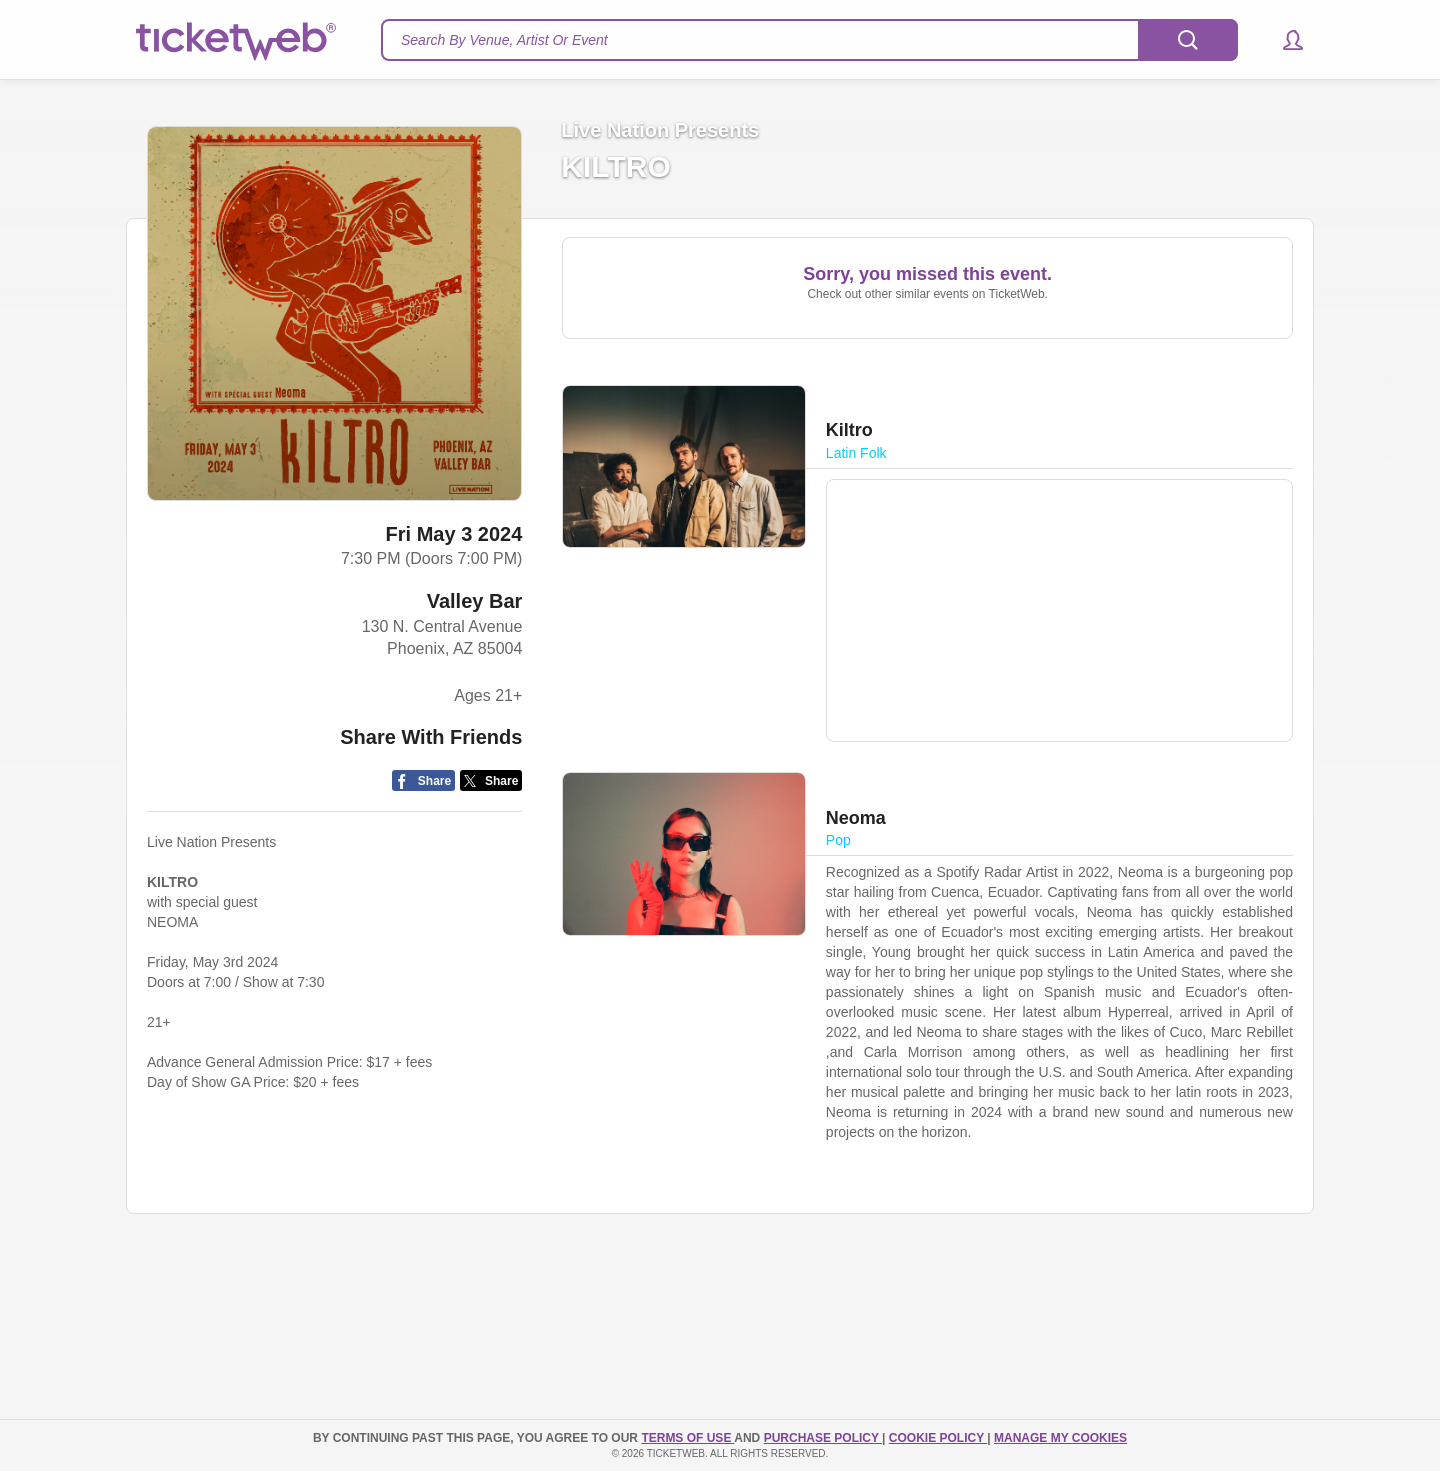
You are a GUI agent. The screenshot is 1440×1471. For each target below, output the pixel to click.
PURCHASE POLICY (823, 1438)
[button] (1283, 40)
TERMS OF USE (687, 1438)
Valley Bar (475, 601)
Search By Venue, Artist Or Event (504, 40)
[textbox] (809, 40)
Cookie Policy (938, 1438)
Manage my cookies (1060, 1438)
